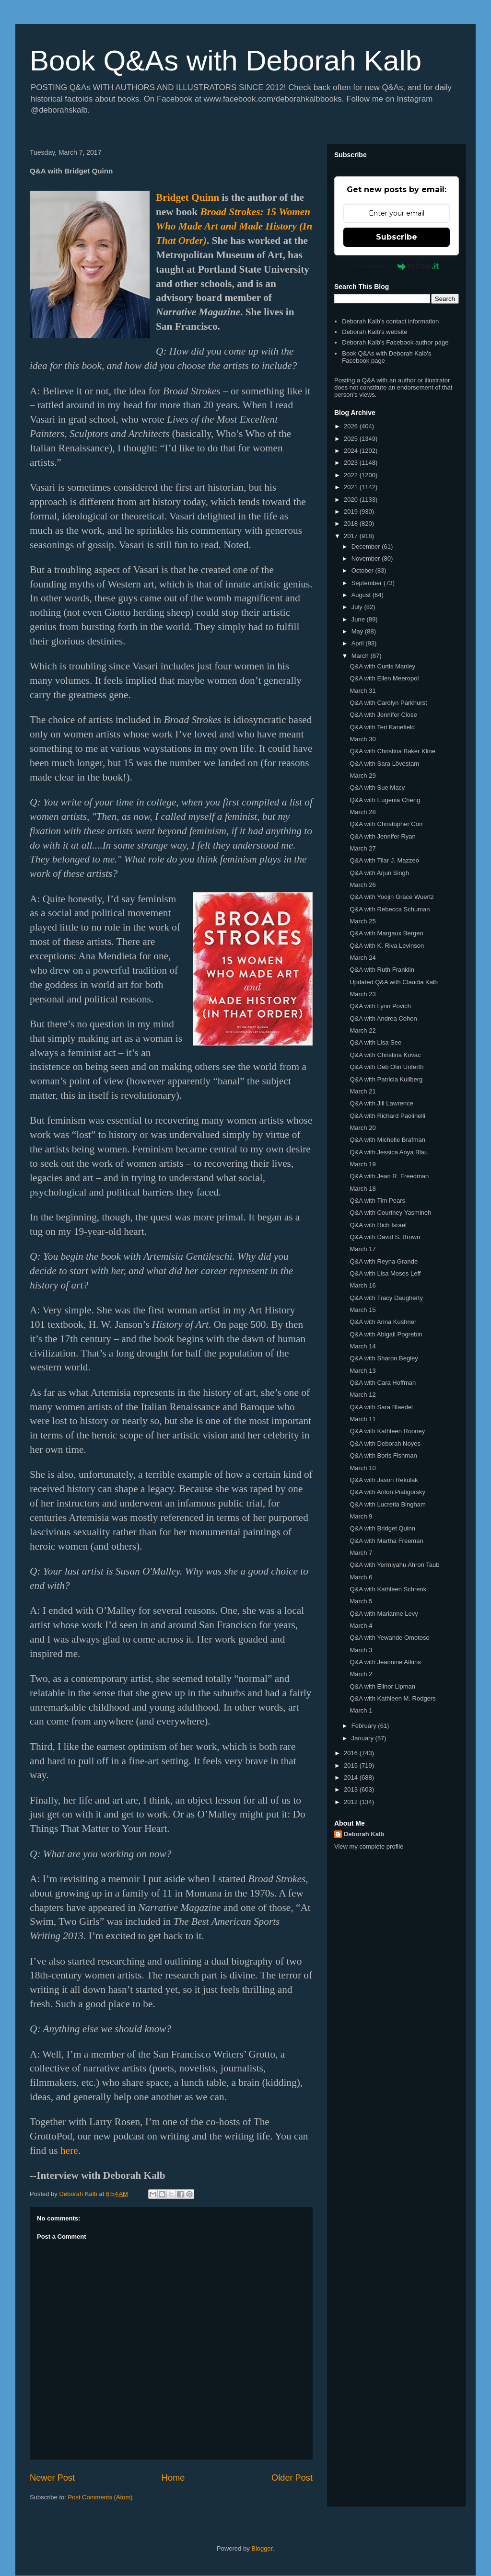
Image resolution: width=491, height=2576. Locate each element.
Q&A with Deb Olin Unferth (386, 1066)
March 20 (362, 1127)
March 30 (362, 739)
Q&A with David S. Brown (385, 1237)
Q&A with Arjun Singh (379, 872)
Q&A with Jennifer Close (383, 714)
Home (173, 2478)
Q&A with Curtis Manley (382, 666)
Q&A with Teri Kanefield (382, 727)
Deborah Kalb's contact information (390, 321)
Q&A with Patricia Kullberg (386, 1079)
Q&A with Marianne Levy (384, 1613)
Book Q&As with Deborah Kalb (225, 61)
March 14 (362, 1346)
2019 (352, 511)
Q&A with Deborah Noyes (385, 1443)
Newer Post (52, 2478)
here (69, 2150)
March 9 (361, 1516)
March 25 (362, 921)
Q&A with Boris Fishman (383, 1455)
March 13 (362, 1370)
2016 (352, 1753)
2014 (352, 1777)
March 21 (362, 1091)
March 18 (362, 1188)
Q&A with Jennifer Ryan (382, 836)
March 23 (362, 994)
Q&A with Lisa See (375, 1042)
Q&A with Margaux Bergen (386, 933)
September (367, 582)
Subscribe (396, 237)
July (357, 606)
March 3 (361, 1650)
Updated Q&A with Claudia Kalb (394, 982)
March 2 (361, 1674)
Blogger (261, 2548)
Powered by (396, 266)
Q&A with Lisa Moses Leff (385, 1273)
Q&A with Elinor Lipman (382, 1686)
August (362, 594)
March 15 (362, 1309)
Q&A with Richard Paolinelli (387, 1115)
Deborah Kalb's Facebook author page (395, 342)
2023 (352, 462)
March (361, 655)
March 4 (361, 1625)
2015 (352, 1765)
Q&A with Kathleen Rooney (387, 1431)
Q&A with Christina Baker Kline (392, 751)
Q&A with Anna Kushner (383, 1321)
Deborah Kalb (364, 1834)
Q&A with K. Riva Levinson (387, 945)
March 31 (362, 690)
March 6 (361, 1577)
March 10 (362, 1468)
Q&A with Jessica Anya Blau (389, 1152)
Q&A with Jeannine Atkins (385, 1662)
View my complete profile (368, 1846)
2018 (352, 523)
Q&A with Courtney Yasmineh (390, 1212)
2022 (352, 475)
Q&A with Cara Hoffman (383, 1382)
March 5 (361, 1601)
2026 (352, 426)
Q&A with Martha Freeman (386, 1540)
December (366, 546)
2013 (352, 1789)
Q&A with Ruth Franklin (382, 969)
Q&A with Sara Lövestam (384, 763)
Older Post (292, 2478)
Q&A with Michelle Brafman (387, 1139)
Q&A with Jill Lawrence (381, 1103)
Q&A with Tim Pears (377, 1200)
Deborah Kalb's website (374, 331)
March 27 (362, 848)
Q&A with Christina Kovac (385, 1054)
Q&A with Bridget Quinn (382, 1528)
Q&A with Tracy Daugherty (386, 1297)
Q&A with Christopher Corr (386, 824)
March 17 (362, 1249)
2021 (352, 487)
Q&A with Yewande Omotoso (389, 1637)
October (363, 570)
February (364, 1725)
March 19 (362, 1164)
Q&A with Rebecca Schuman (390, 909)
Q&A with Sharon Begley (384, 1358)
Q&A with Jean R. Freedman (389, 1176)
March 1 (361, 1710)
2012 (352, 1802)
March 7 (361, 1552)
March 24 (362, 957)
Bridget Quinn (187, 197)
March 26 (362, 884)
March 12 (362, 1394)
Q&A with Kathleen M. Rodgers (392, 1698)
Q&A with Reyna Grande (384, 1261)
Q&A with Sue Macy (377, 787)
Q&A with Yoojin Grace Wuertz (391, 896)
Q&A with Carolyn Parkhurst (388, 702)
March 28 (362, 812)
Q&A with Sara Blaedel (381, 1407)
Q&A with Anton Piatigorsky (387, 1491)
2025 (352, 438)
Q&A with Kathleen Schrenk (388, 1589)
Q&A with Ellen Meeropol (384, 678)
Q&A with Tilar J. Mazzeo (384, 860)
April (358, 643)
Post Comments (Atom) (100, 2497)
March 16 (362, 1285)
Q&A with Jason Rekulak (384, 1480)
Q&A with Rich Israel (378, 1225)
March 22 (362, 1030)
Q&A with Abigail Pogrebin (386, 1334)
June (359, 619)
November (366, 558)
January (363, 1738)
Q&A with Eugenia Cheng (385, 800)
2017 (352, 536)
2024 (352, 450)
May (358, 631)
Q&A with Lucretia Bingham (387, 1504)
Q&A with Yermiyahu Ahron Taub (394, 1564)
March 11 (362, 1419)
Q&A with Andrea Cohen (383, 1018)
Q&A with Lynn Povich (380, 1006)
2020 (352, 499)
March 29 (362, 775)
